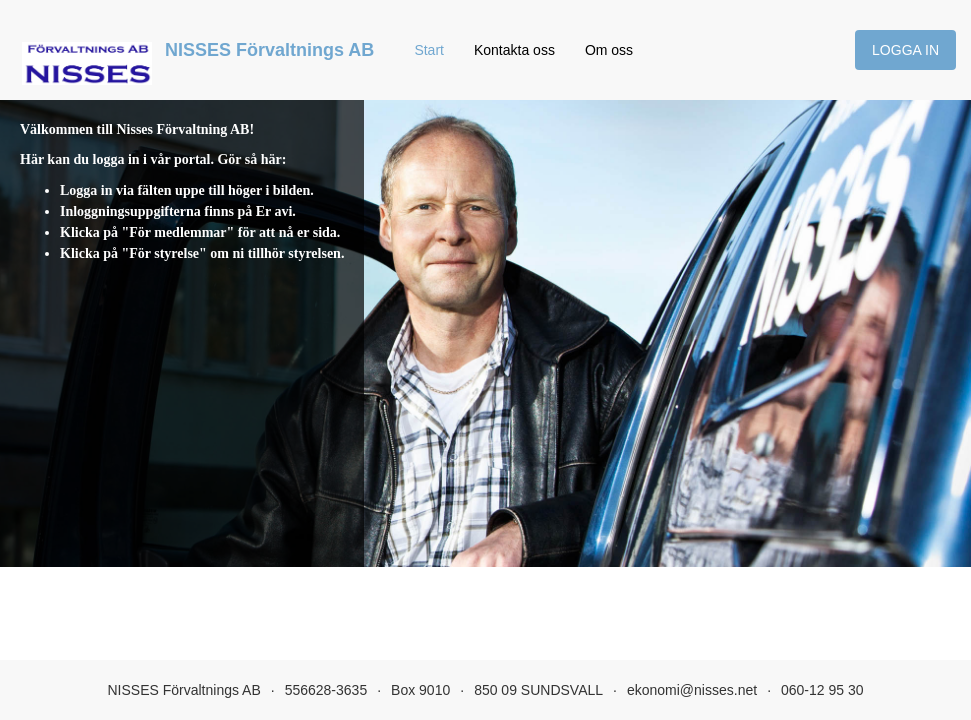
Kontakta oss (514, 50)
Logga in (905, 50)
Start (429, 50)
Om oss (609, 50)
